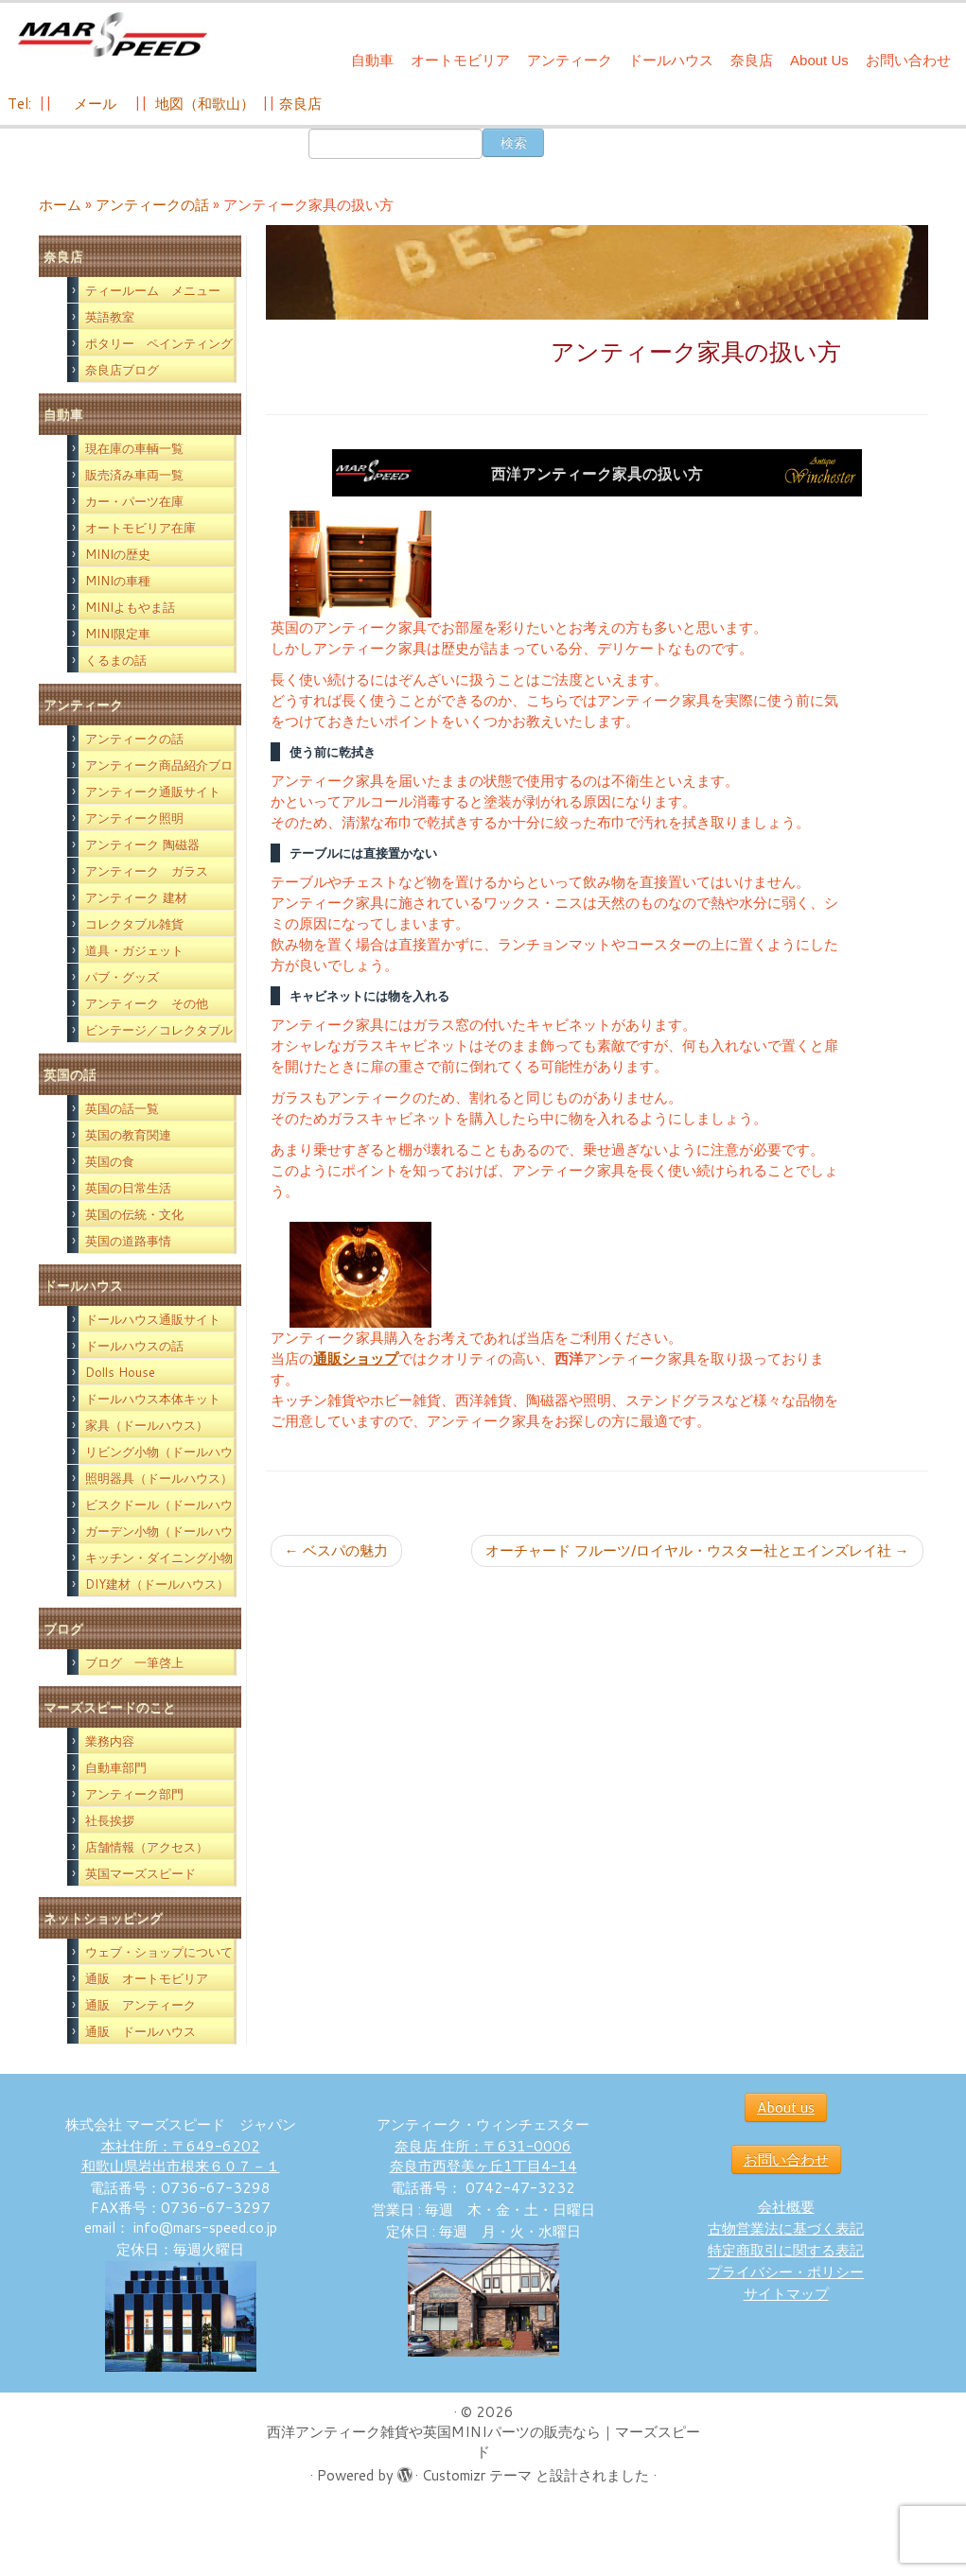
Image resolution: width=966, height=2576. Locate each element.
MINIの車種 (117, 580)
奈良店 (751, 60)
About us (786, 2107)
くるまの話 (116, 660)
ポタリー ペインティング (159, 343)
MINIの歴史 (117, 554)
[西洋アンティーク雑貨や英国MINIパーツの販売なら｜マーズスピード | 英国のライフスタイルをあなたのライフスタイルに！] (113, 36)
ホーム (60, 205)
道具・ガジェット (134, 950)
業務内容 (109, 1740)
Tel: (21, 103)
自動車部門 (116, 1767)
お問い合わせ (908, 60)
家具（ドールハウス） (146, 1425)
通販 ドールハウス (140, 2031)
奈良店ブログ (122, 369)
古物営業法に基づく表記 (786, 2228)
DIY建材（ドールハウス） (157, 1584)
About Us (819, 60)
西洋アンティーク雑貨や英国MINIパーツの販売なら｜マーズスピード (483, 2442)
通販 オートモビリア (146, 1978)
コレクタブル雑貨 (134, 923)
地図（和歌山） (205, 103)
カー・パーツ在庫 (134, 501)
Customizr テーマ (477, 2475)
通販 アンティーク (140, 2004)
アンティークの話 (152, 205)
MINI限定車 (117, 633)
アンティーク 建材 (136, 897)
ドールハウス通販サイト (152, 1319)
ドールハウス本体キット (152, 1398)
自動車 (372, 60)
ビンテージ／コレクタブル (159, 1029)
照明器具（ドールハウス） (159, 1478)
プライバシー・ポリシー (786, 2272)
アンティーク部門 (134, 1793)
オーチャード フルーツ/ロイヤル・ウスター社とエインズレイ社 (697, 1550)
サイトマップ (786, 2294)
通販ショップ (355, 1358)
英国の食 (109, 1161)
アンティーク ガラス (146, 870)
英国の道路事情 (128, 1240)
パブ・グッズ (122, 976)
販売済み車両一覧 (134, 474)
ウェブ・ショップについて (159, 1951)
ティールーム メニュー (152, 290)
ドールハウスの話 (134, 1345)
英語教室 (109, 316)
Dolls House (120, 1372)
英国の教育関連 (128, 1134)
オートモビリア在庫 (140, 527)
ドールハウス (670, 60)
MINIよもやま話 (130, 607)
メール (93, 103)
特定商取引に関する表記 (786, 2250)
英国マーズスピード (140, 1873)
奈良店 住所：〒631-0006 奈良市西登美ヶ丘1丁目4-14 (483, 2156)
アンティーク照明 (134, 818)
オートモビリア (460, 60)
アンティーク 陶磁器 (142, 844)
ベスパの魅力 (336, 1550)
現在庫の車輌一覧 (134, 448)
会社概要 (786, 2207)
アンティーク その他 (146, 1003)
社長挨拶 (109, 1820)
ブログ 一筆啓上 (134, 1662)
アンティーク (569, 60)
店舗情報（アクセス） (146, 1846)
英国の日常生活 (128, 1187)
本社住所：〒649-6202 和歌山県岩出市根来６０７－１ (180, 2156)
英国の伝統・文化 (134, 1214)
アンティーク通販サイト (152, 791)
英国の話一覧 (122, 1108)
